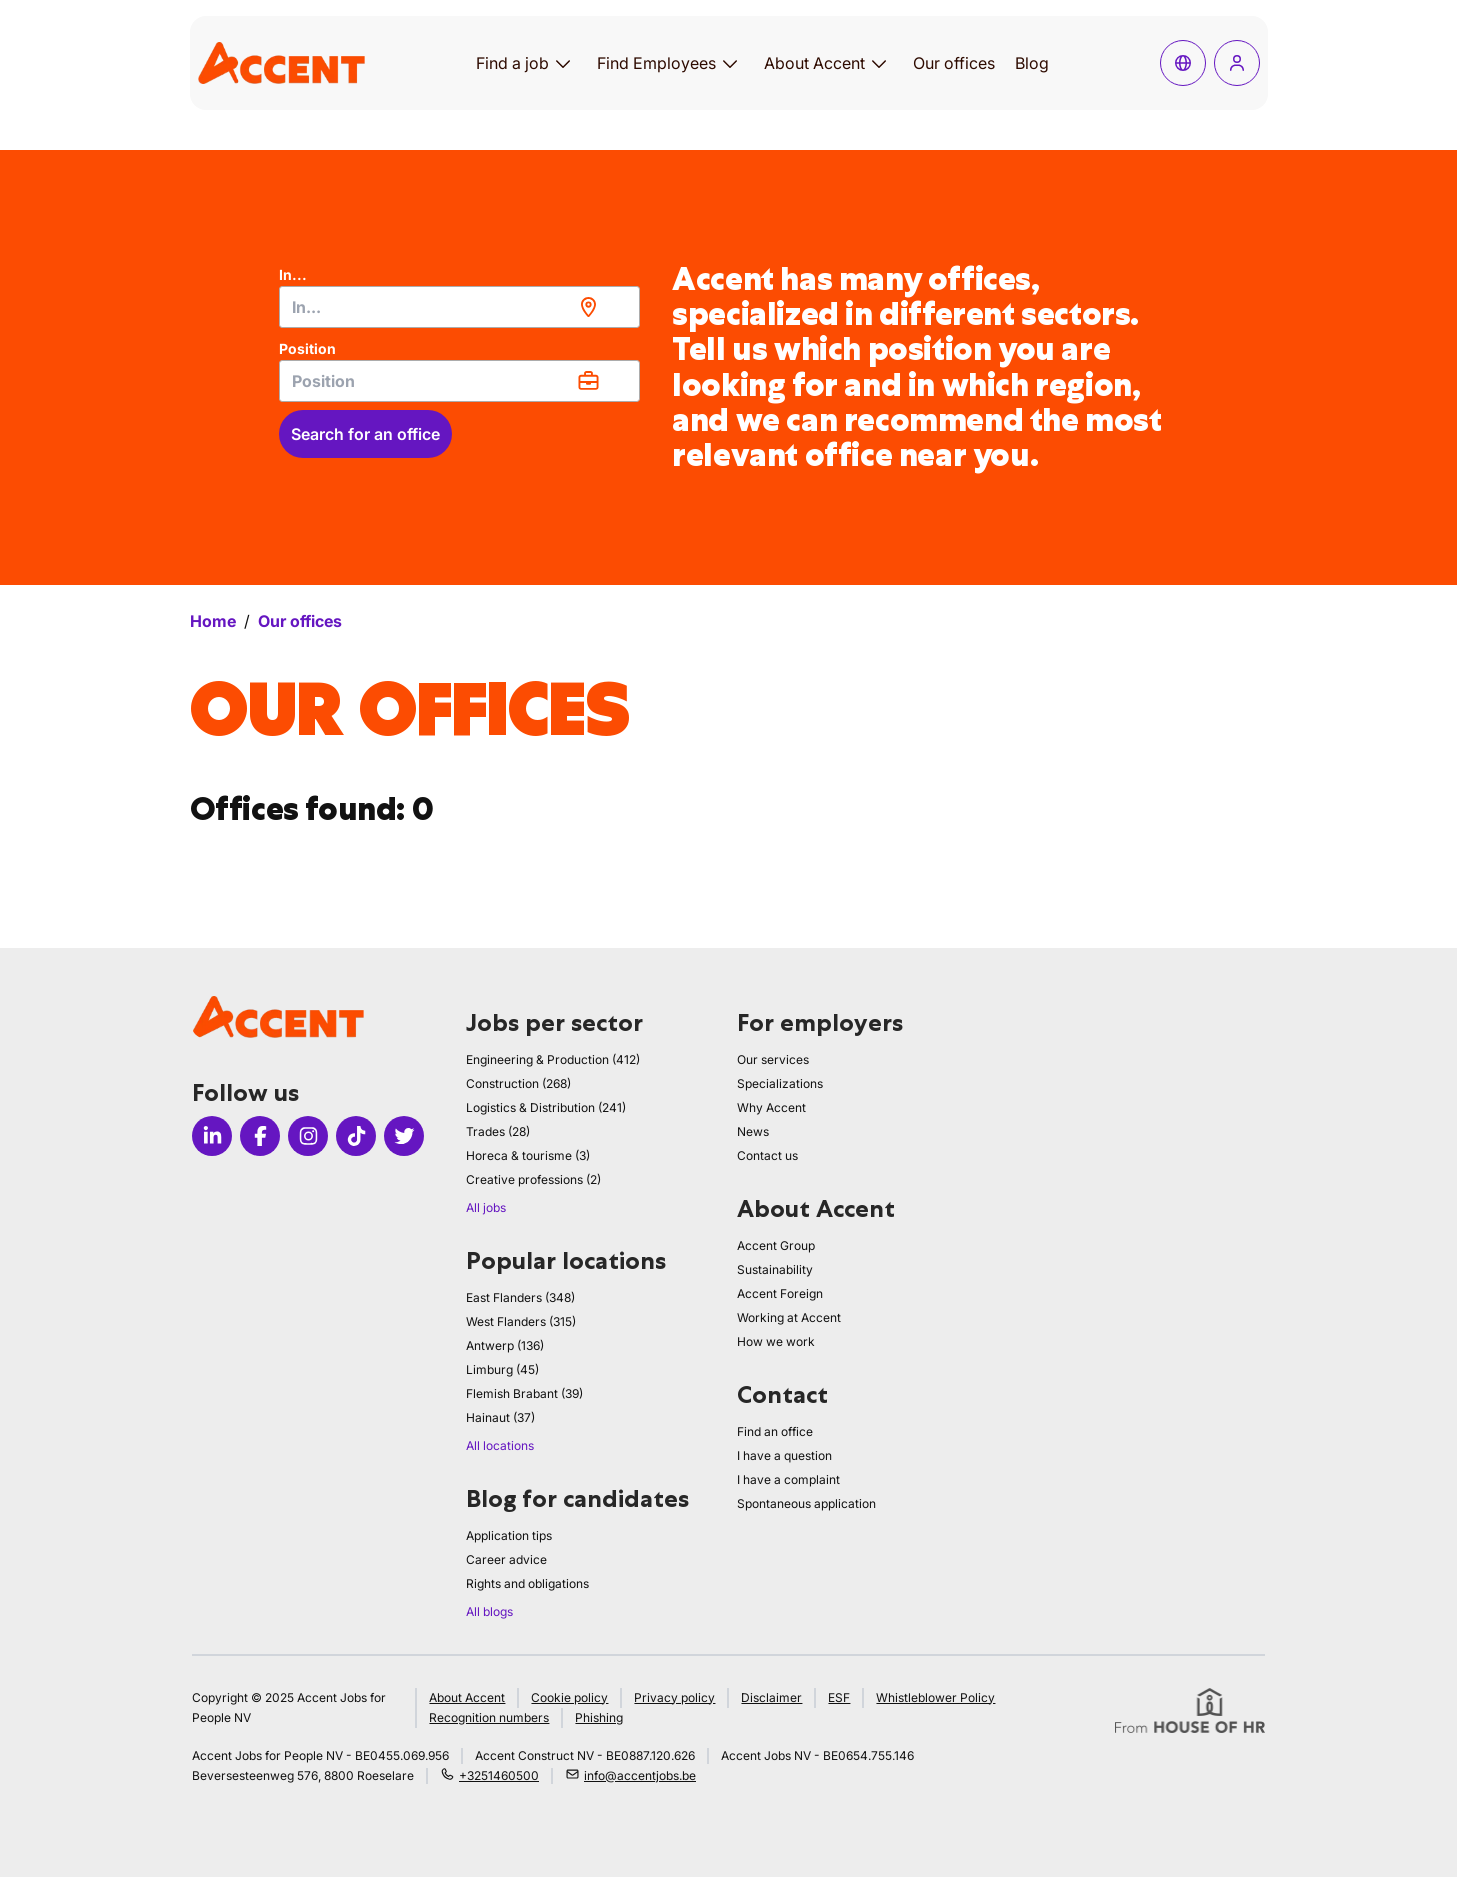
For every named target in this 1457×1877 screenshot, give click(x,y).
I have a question (784, 1455)
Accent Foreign (780, 1293)
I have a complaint (788, 1479)
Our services (773, 1059)
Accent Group (776, 1245)
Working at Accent (789, 1317)
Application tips (509, 1535)
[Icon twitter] (404, 1136)
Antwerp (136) (505, 1345)
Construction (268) (518, 1083)
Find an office (775, 1431)
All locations (500, 1445)
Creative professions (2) (533, 1179)
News (753, 1131)
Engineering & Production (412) (553, 1059)
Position (307, 348)
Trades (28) (498, 1131)
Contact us (767, 1155)
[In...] (459, 307)
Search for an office (365, 434)
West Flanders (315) (521, 1321)
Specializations (780, 1083)
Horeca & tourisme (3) (528, 1155)
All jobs (486, 1207)
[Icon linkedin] (212, 1136)
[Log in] (1237, 63)
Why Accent (771, 1107)
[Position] (459, 381)
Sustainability (775, 1269)
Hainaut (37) (500, 1417)
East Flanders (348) (520, 1297)
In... (293, 274)
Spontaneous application (806, 1503)
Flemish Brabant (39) (524, 1393)
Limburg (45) (502, 1369)
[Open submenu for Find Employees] (730, 63)
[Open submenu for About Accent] (879, 63)
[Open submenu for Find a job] (563, 63)
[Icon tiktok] (356, 1136)
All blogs (489, 1611)
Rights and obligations (527, 1583)
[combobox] (459, 307)
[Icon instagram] (308, 1136)
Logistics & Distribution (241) (546, 1107)
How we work (776, 1341)
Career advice (506, 1559)
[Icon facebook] (260, 1136)
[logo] (281, 62)
